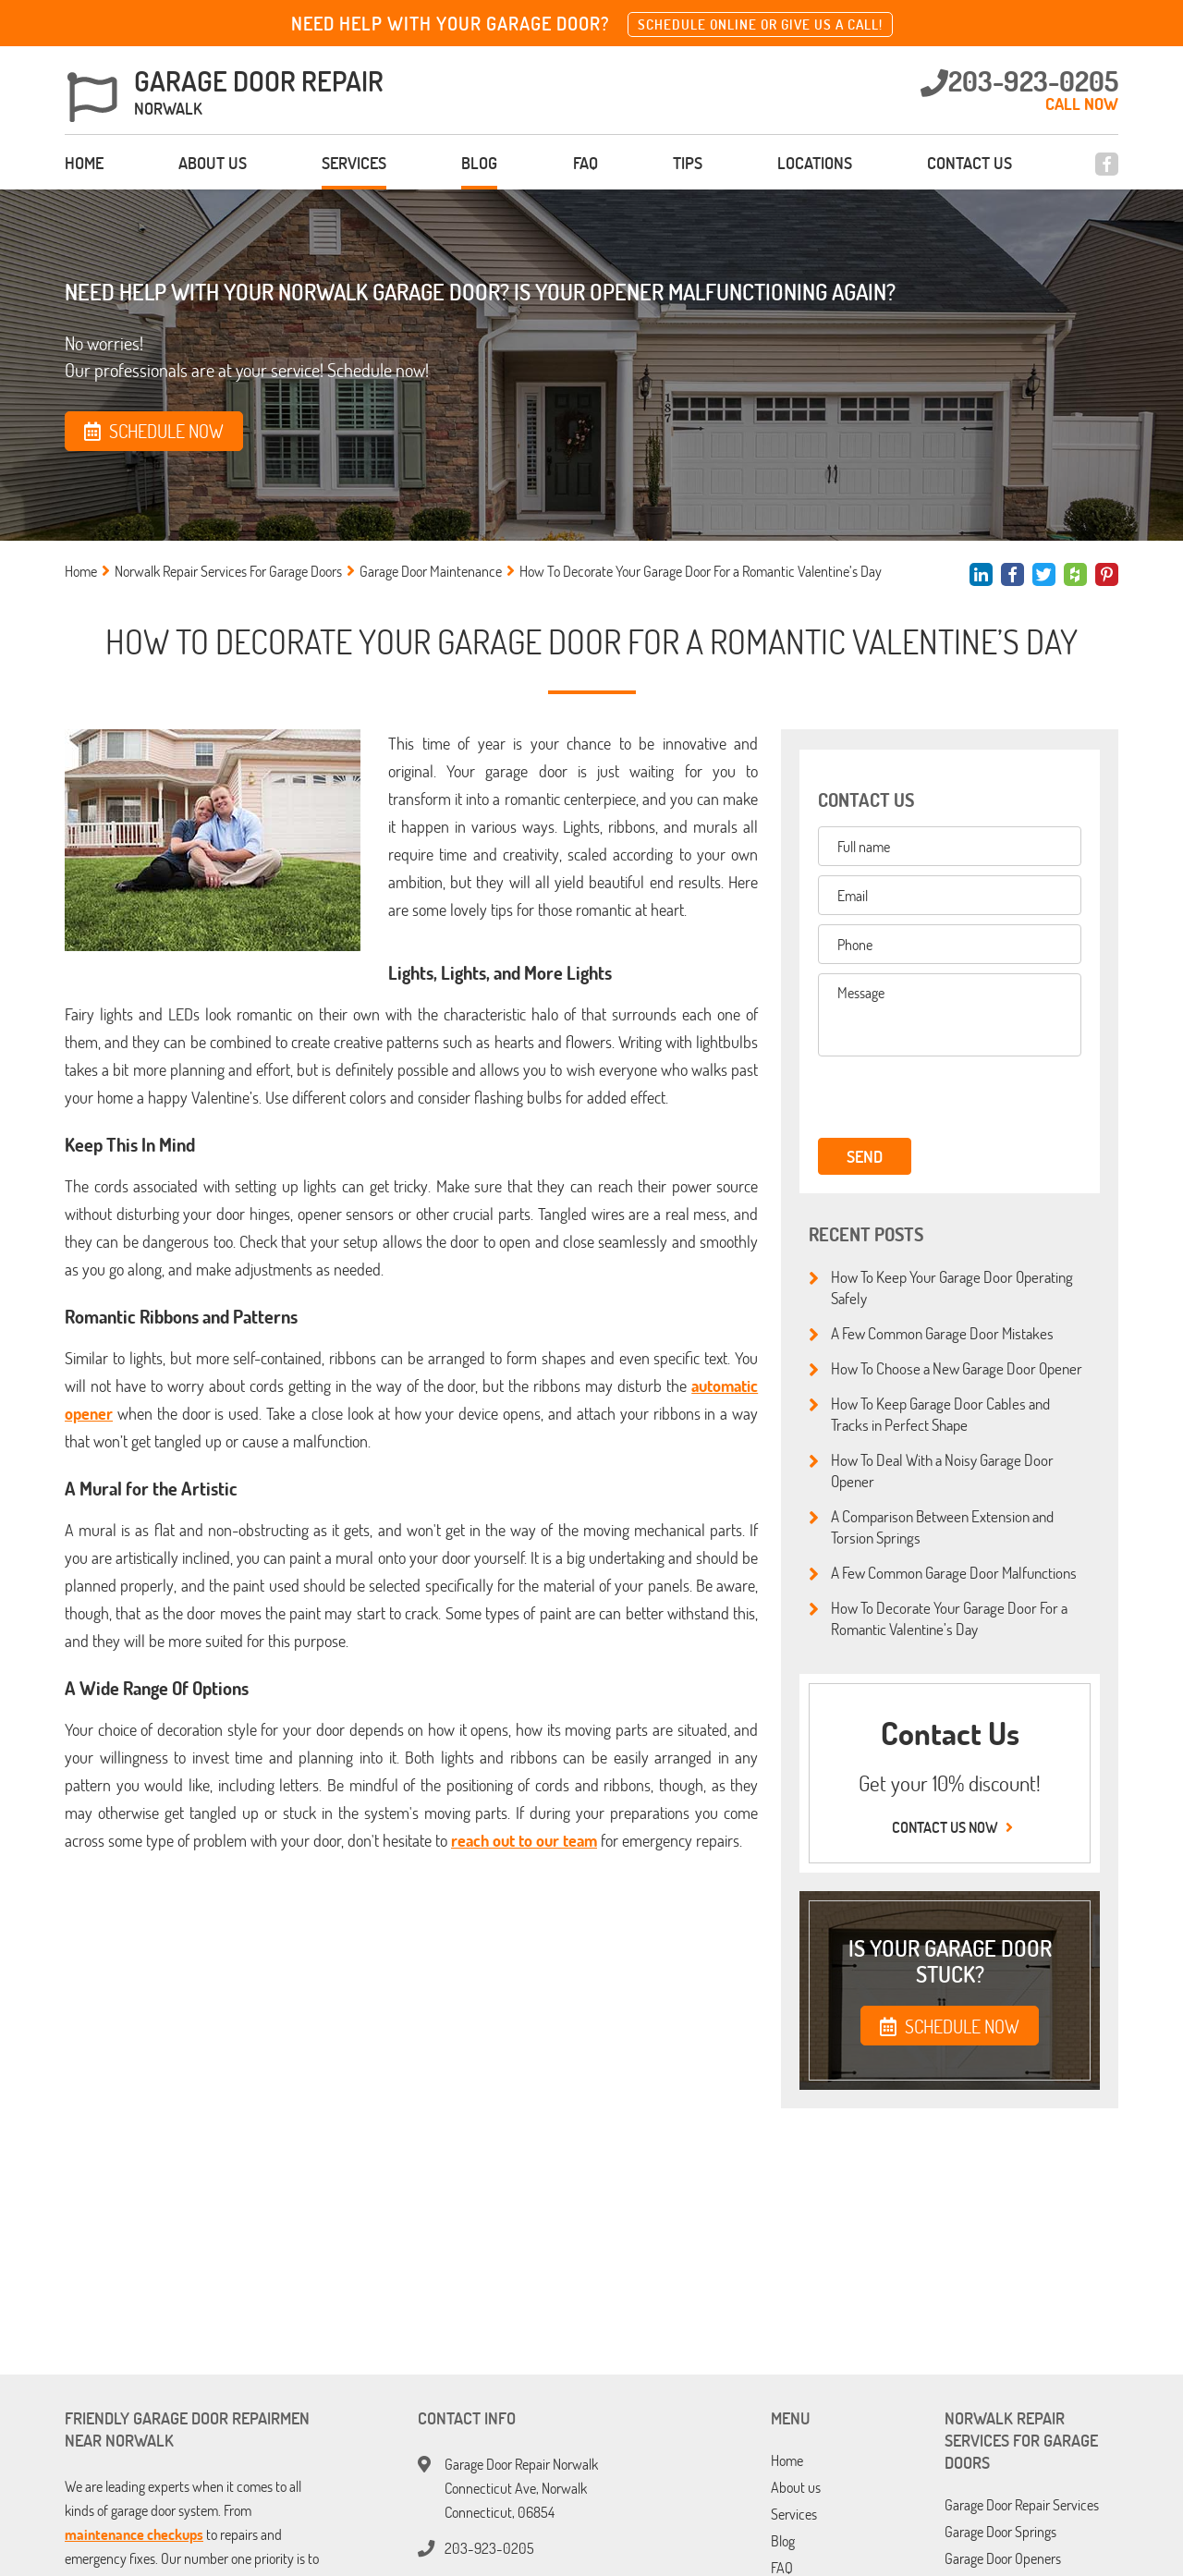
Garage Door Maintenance (431, 571)
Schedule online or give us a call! (760, 24)
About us (212, 163)
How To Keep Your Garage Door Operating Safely (941, 1287)
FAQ (585, 163)
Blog (479, 163)
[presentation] (945, 1098)
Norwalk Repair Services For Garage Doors (228, 571)
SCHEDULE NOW (949, 2026)
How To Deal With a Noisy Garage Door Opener (931, 1470)
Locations (814, 163)
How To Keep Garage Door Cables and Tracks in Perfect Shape (929, 1414)
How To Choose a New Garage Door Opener (945, 1369)
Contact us (969, 163)
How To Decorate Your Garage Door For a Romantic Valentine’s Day (938, 1618)
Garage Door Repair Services (1022, 2505)
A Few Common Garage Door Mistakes (931, 1334)
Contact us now (950, 1827)
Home (84, 163)
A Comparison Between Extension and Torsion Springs (931, 1526)
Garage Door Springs (1000, 2532)
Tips (687, 163)
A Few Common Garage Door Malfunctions (943, 1573)
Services (354, 163)
